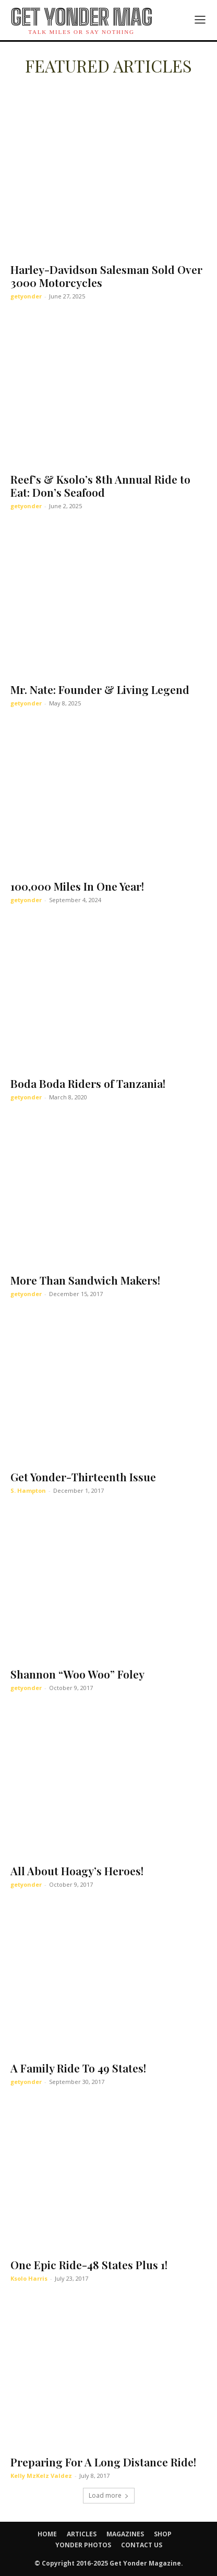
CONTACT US (141, 2545)
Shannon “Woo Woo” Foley (77, 1674)
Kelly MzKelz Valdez (41, 2475)
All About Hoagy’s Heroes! (76, 1870)
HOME (47, 2534)
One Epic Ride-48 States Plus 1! (88, 2264)
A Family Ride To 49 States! (78, 2067)
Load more (109, 2495)
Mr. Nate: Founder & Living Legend (99, 689)
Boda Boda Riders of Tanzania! (87, 1083)
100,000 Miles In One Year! (77, 886)
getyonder (26, 296)
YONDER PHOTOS (83, 2545)
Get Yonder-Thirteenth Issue (83, 1476)
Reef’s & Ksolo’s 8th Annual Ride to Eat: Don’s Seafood (100, 485)
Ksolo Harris (28, 2278)
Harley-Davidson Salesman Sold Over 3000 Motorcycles (106, 276)
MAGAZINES (125, 2534)
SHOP (163, 2534)
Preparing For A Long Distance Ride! (103, 2461)
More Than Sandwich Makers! (85, 1280)
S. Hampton (28, 1490)
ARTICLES (82, 2534)
